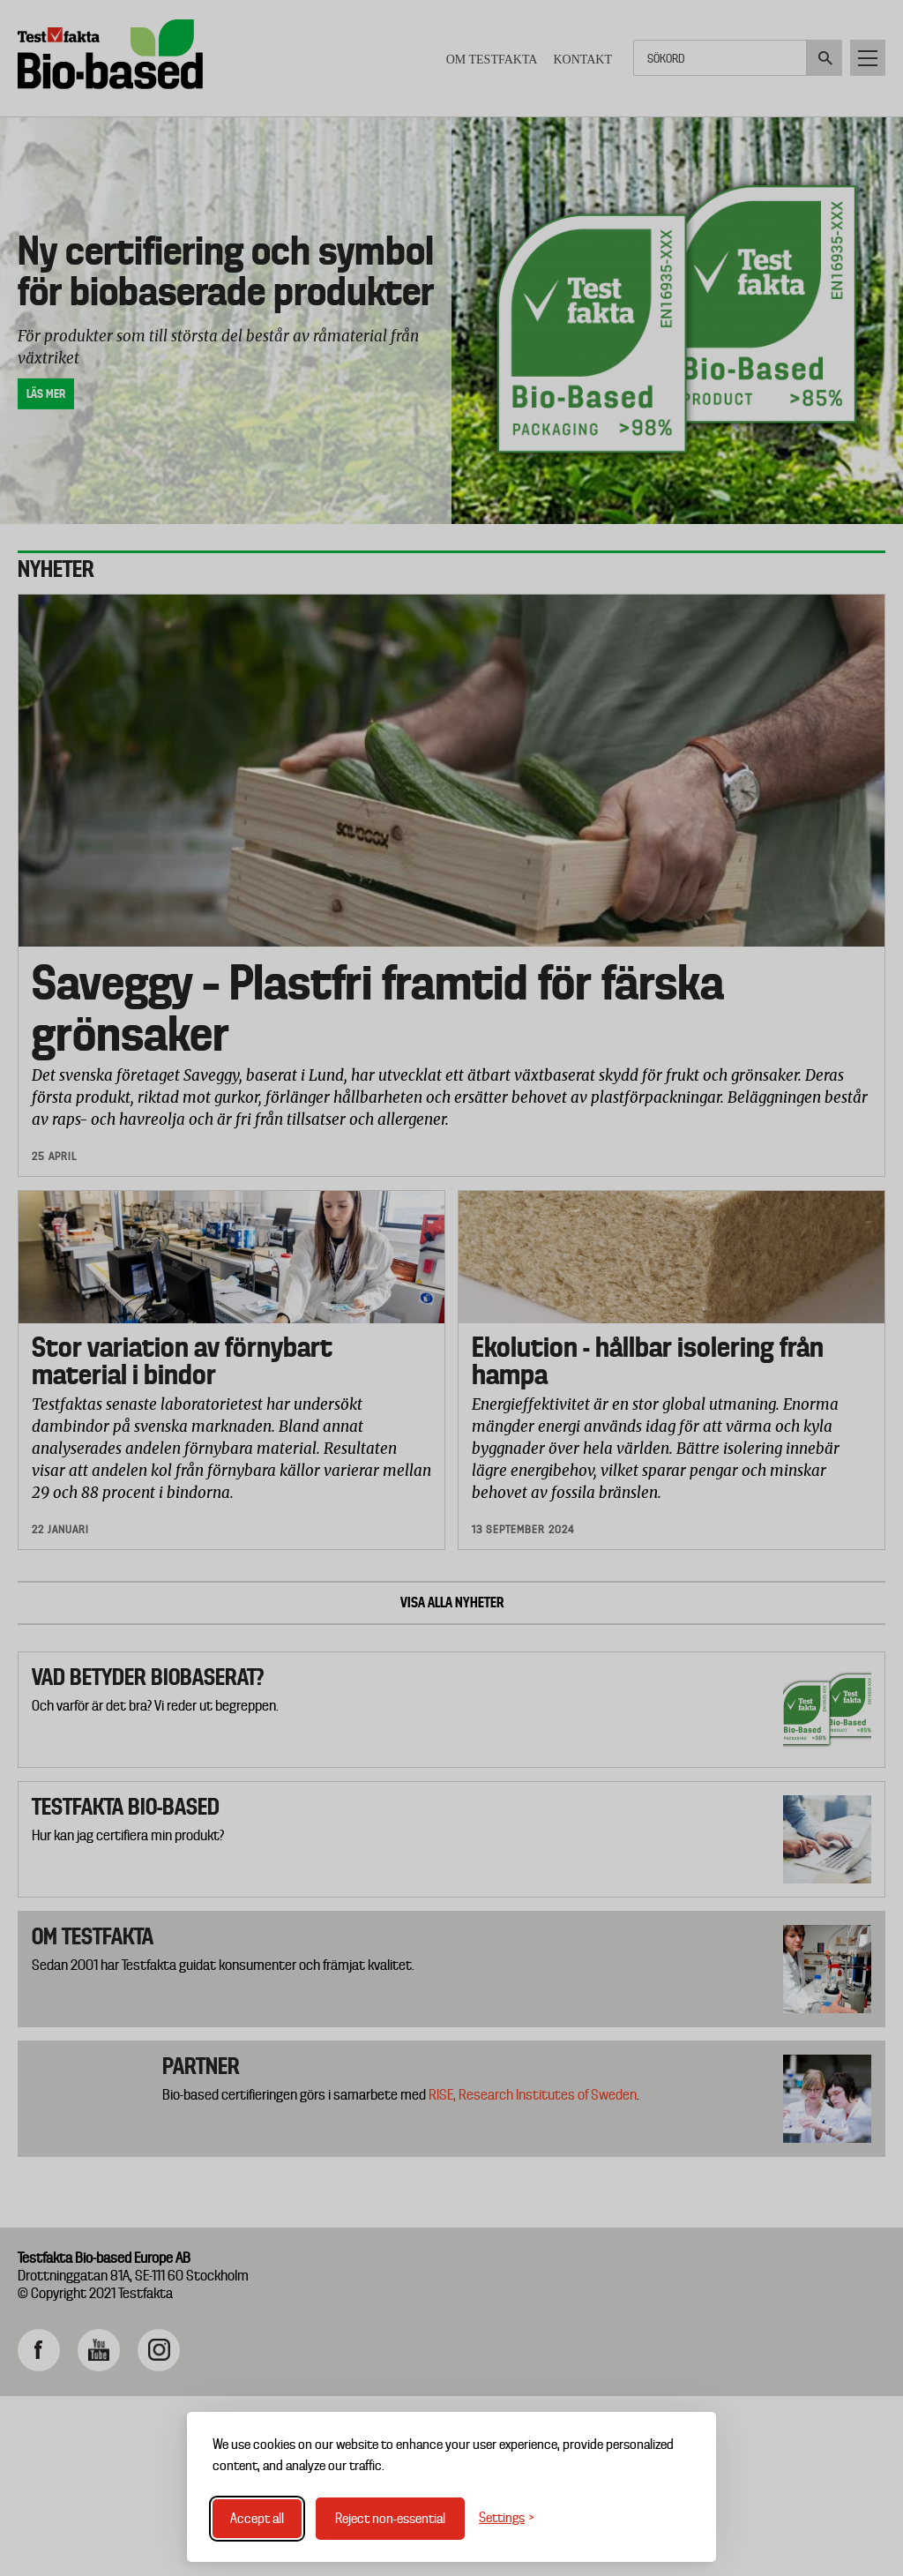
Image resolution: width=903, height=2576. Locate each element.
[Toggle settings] (506, 2518)
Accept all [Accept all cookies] (257, 2519)
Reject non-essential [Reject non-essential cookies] (390, 2519)
